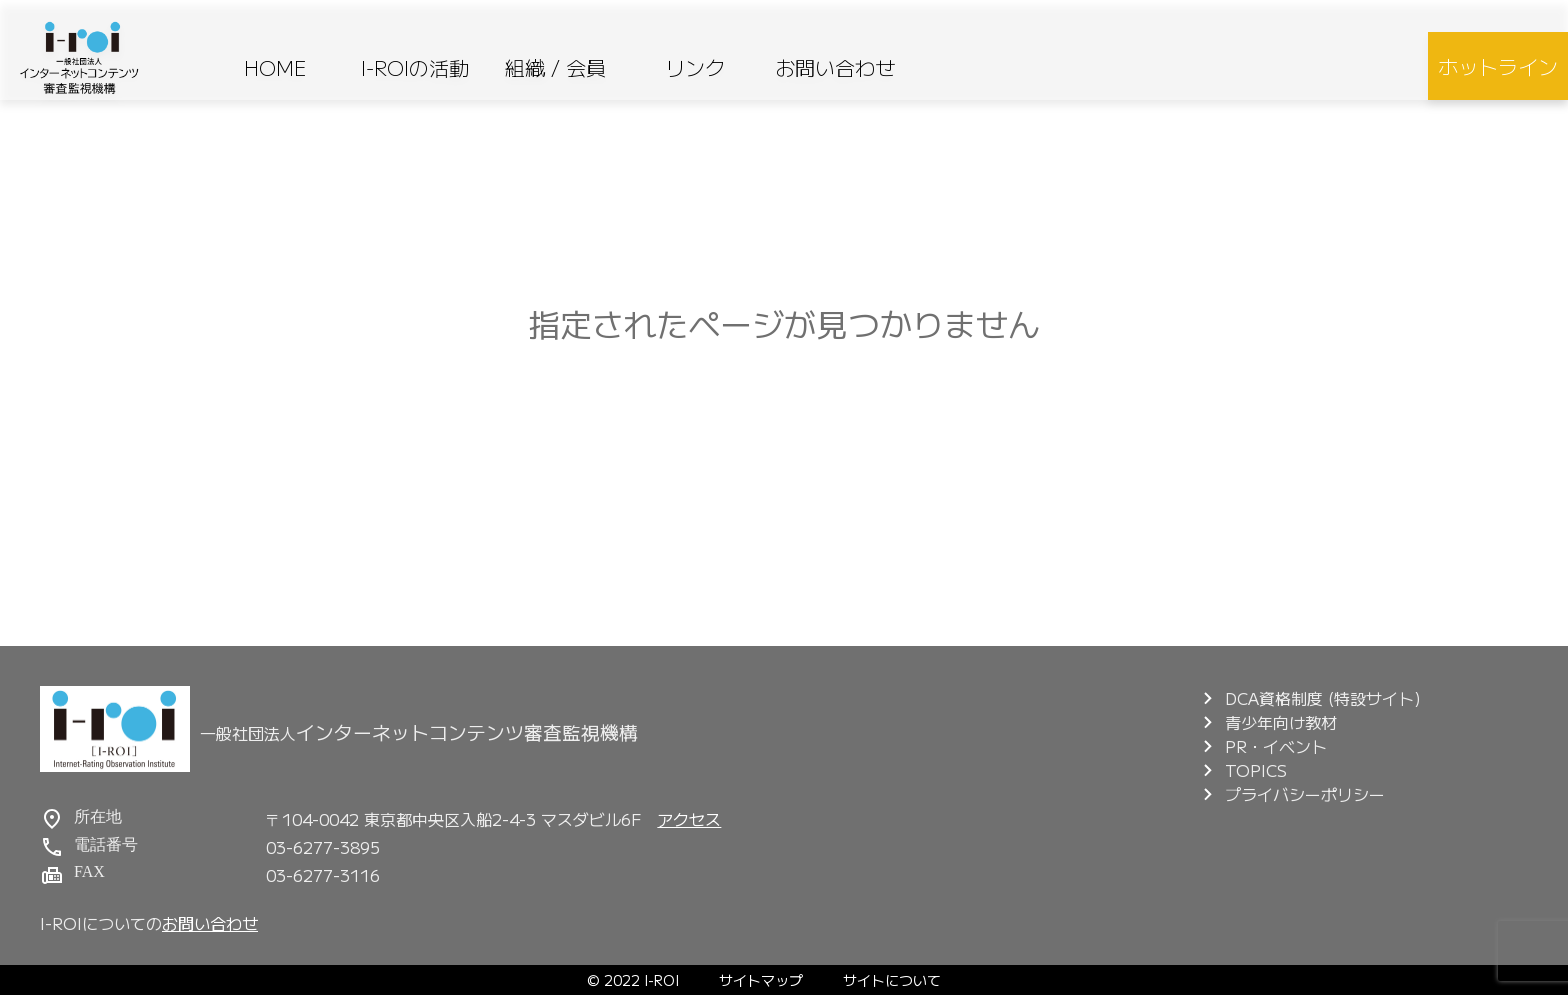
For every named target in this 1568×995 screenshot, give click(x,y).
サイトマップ (761, 980)
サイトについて (892, 980)
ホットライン (1498, 66)
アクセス (689, 819)
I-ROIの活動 (415, 67)
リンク (695, 67)
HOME (275, 67)
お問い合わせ (835, 67)
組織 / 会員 (555, 67)
